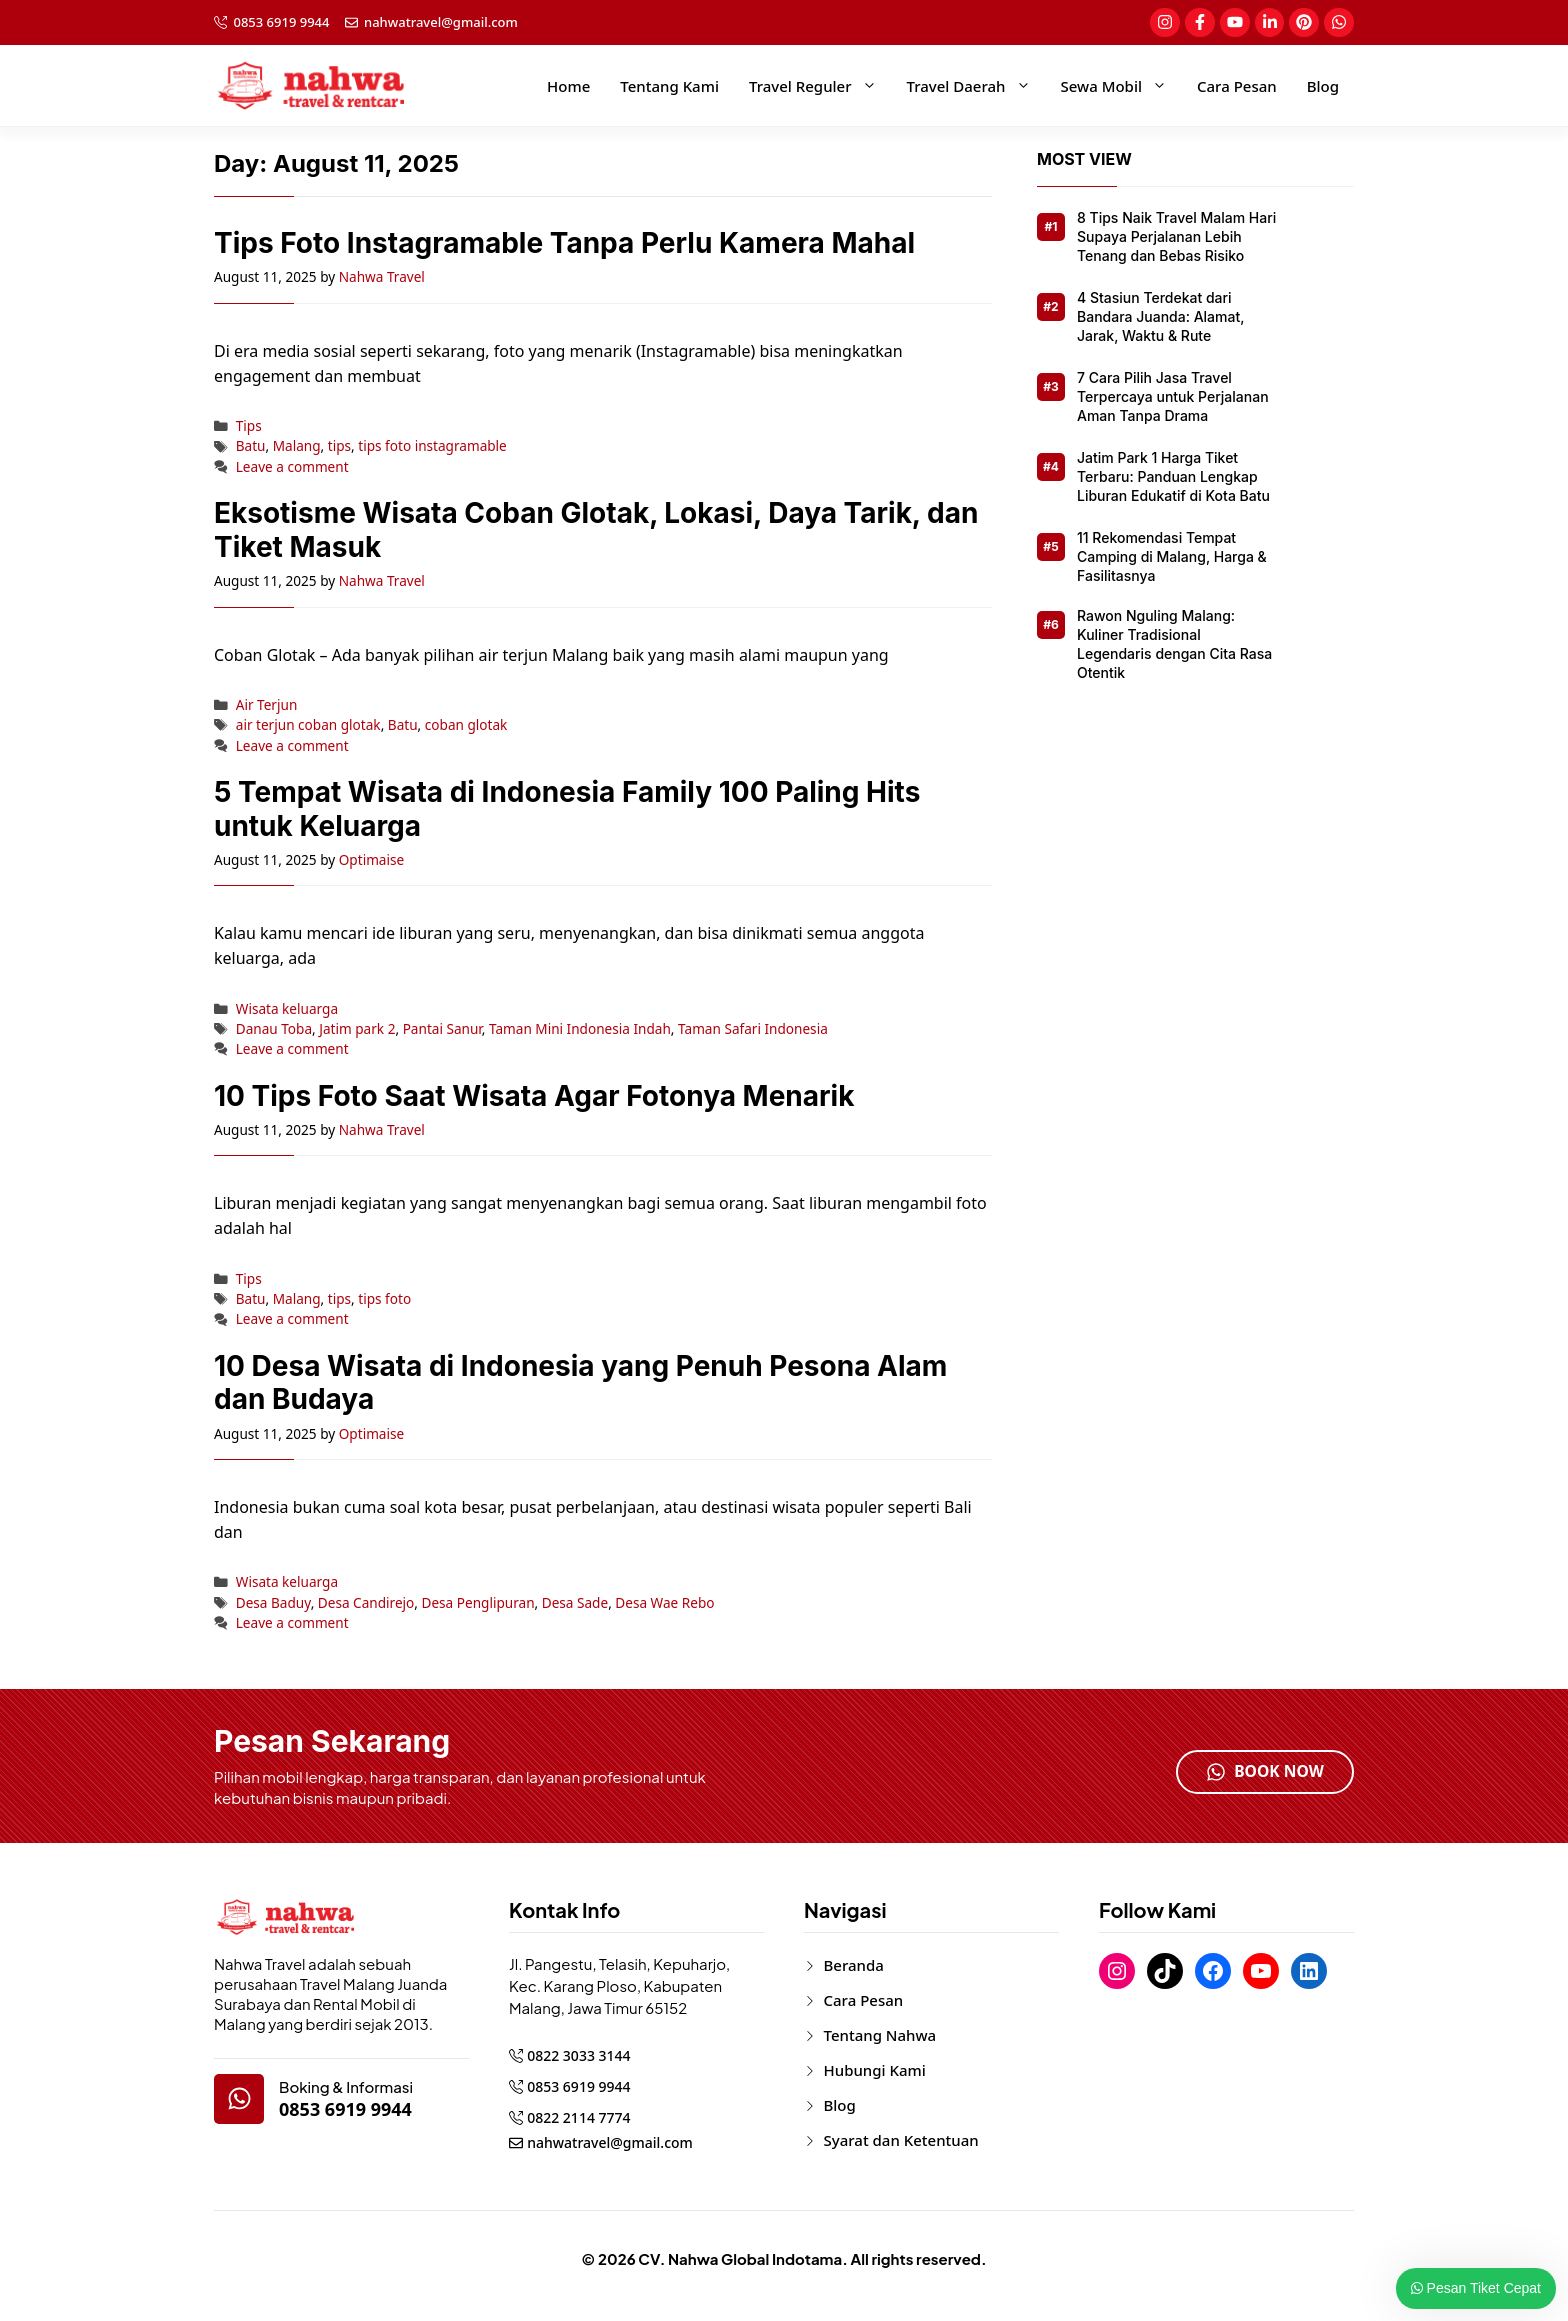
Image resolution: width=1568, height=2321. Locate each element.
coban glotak (466, 724)
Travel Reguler (820, 86)
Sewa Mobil (1121, 86)
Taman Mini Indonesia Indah (580, 1028)
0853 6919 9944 (282, 22)
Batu (251, 445)
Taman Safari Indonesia (753, 1028)
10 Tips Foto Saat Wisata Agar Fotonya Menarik (534, 1096)
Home (568, 86)
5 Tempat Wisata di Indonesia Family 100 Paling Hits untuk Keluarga (567, 809)
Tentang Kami (669, 86)
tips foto (384, 1298)
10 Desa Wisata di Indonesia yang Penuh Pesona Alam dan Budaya (580, 1383)
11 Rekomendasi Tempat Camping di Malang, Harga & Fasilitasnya (1172, 556)
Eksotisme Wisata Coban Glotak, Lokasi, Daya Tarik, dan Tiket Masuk (596, 530)
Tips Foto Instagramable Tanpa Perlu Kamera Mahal (564, 243)
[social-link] (1164, 23)
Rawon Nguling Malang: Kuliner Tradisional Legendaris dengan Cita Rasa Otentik (1174, 644)
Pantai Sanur (442, 1028)
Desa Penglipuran (478, 1602)
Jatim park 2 (357, 1028)
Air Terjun (267, 704)
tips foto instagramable (432, 445)
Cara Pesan (1237, 86)
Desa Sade (575, 1602)
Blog (1323, 86)
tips (339, 445)
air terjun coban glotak (308, 724)
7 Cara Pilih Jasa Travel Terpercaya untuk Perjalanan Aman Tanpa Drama (1173, 396)
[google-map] (239, 2099)
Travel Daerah (976, 86)
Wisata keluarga (287, 1008)
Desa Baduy (273, 1602)
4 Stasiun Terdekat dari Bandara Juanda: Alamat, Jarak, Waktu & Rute (1160, 316)
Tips (249, 425)
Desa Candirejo (366, 1602)
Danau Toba (274, 1028)
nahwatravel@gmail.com (441, 22)
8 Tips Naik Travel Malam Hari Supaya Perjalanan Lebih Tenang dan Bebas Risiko (1176, 236)
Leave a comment (292, 466)
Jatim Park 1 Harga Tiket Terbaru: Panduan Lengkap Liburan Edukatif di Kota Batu (1173, 476)
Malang (297, 445)
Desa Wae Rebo (664, 1602)
